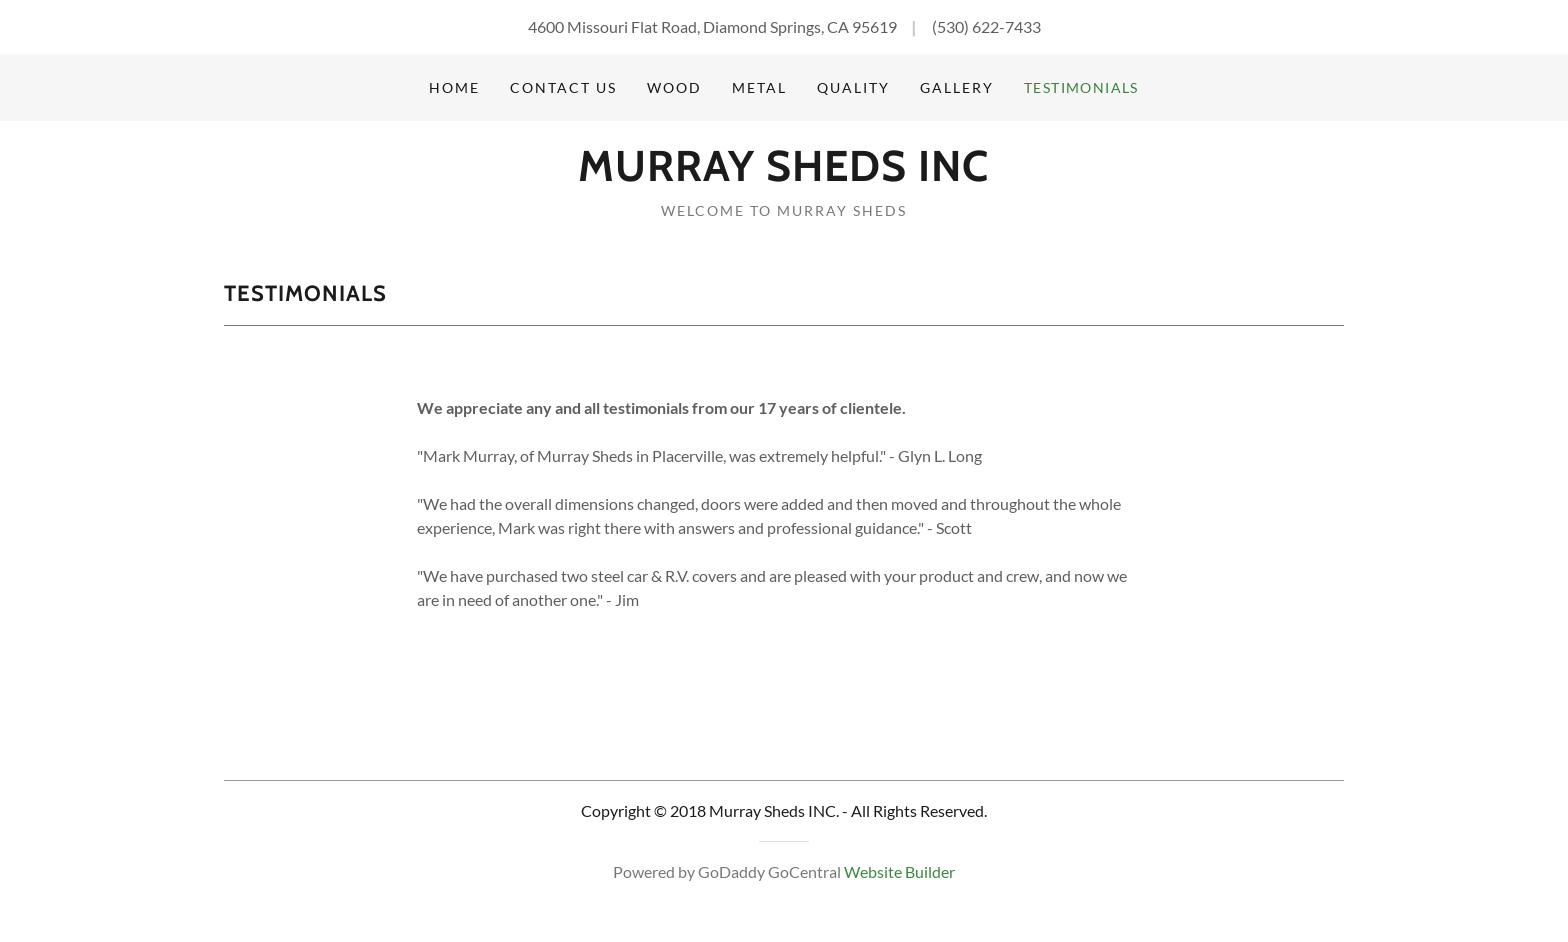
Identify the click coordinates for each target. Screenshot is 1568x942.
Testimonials (1081, 87)
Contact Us (563, 87)
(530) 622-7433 (986, 26)
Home (454, 87)
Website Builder (899, 871)
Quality (853, 87)
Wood (674, 87)
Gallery (957, 87)
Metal (759, 87)
